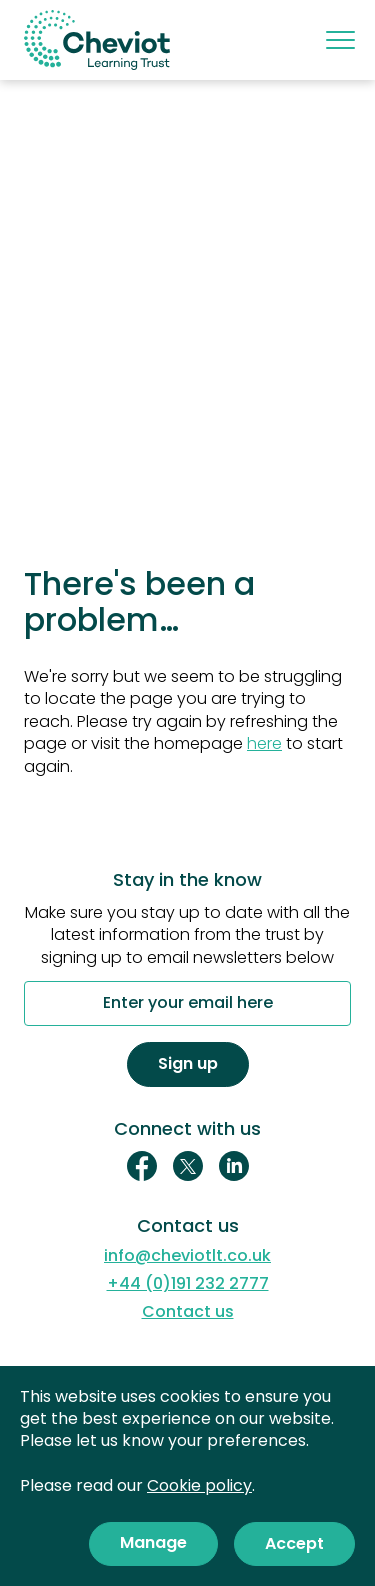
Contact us (188, 1312)
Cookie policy (199, 1485)
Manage (153, 1542)
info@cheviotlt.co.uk (187, 1256)
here (264, 743)
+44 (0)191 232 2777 (188, 1284)
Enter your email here (188, 1004)
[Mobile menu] (338, 40)
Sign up (188, 1063)
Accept (294, 1543)
